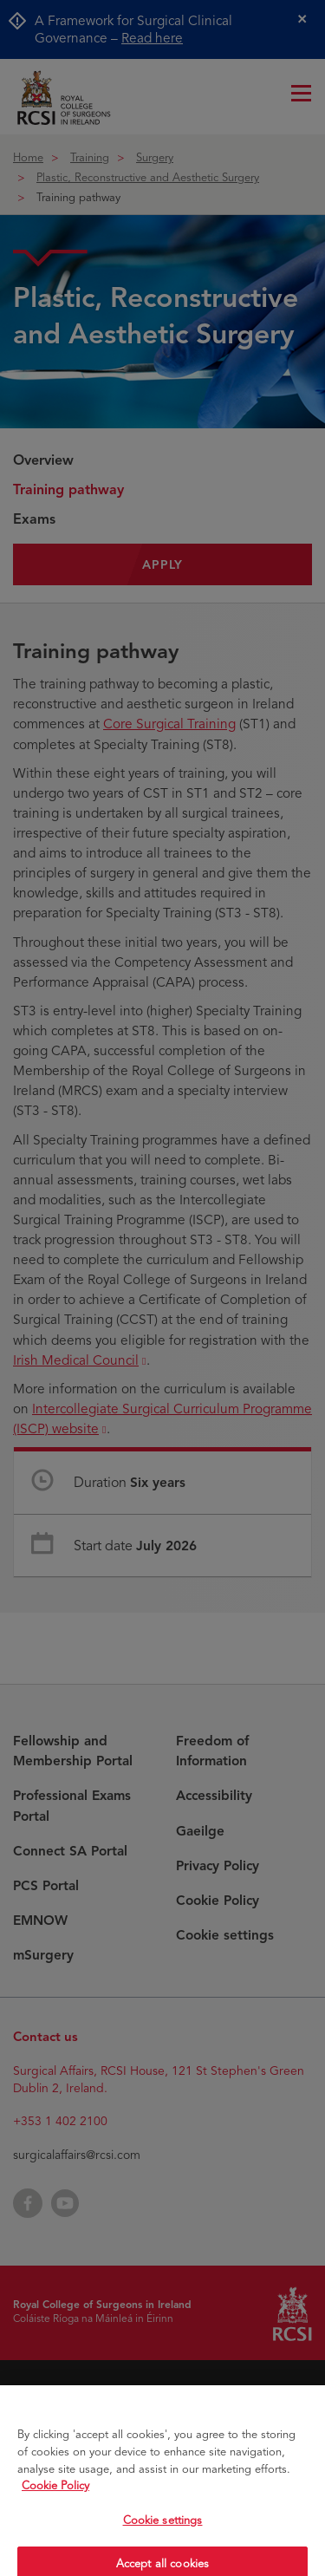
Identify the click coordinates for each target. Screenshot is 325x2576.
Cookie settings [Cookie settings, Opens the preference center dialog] (163, 2530)
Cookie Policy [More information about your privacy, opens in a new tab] (55, 2496)
